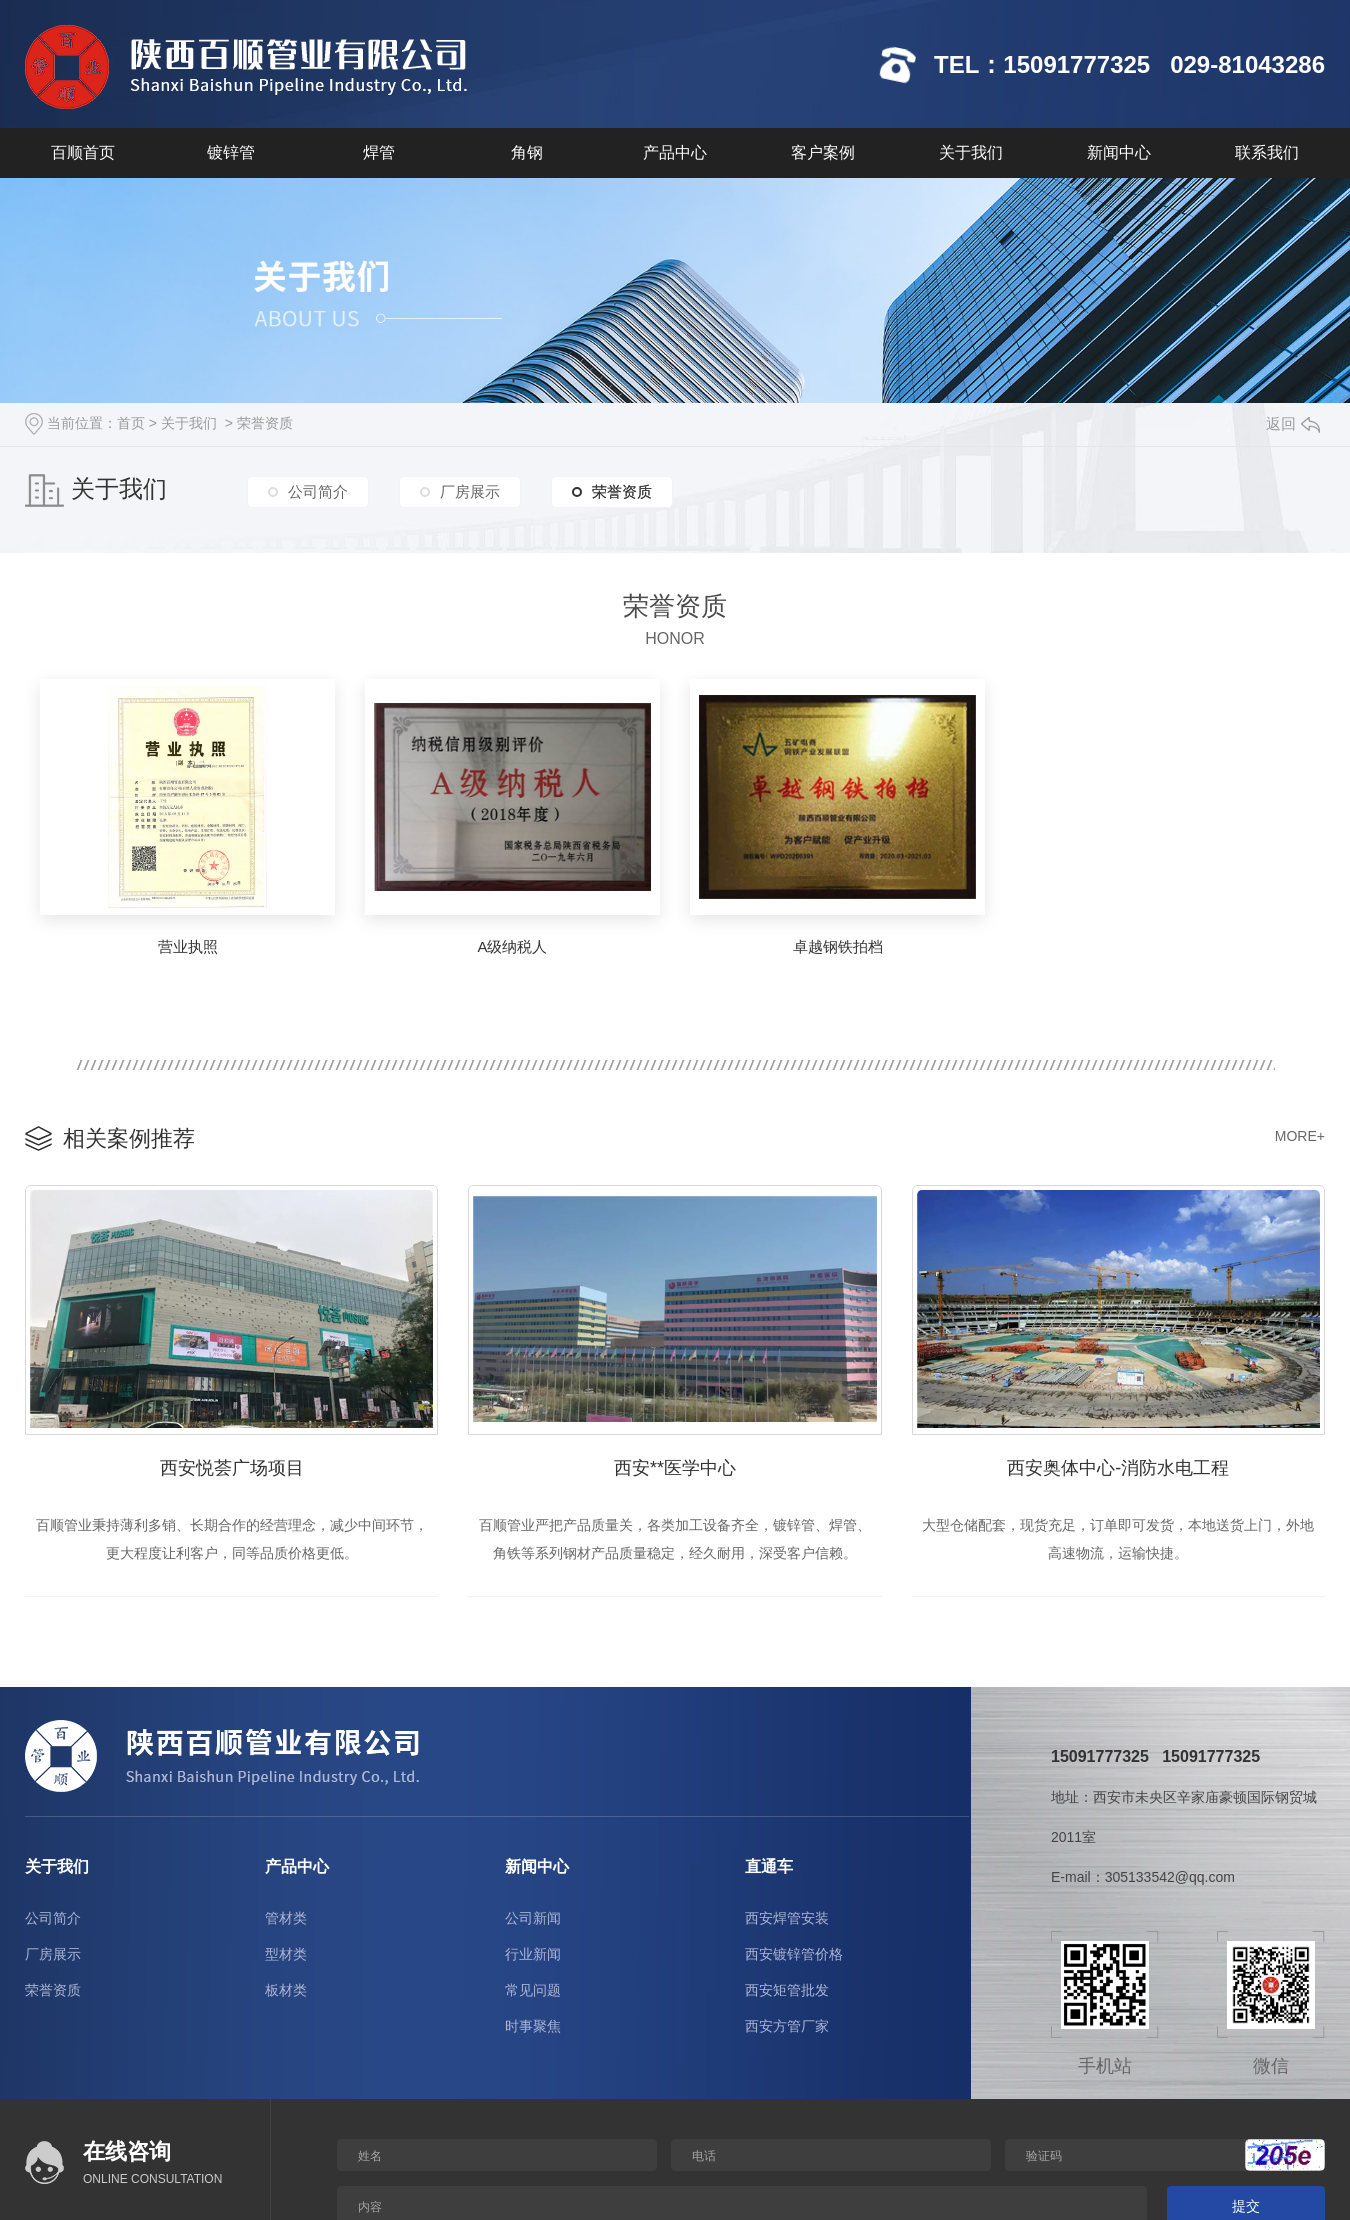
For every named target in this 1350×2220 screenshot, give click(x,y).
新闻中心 (1119, 152)
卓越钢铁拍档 (838, 946)
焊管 (379, 152)
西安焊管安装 (787, 1918)
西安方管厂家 (787, 2026)
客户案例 (823, 152)
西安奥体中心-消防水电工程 (1118, 1468)
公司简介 (318, 491)
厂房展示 (470, 491)
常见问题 (533, 1990)
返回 (1293, 423)
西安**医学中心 (675, 1468)
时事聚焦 (533, 2026)
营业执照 (188, 946)
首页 (131, 423)
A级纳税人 (512, 946)
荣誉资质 (265, 423)
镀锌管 (231, 152)
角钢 (527, 152)
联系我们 (1267, 152)
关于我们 (971, 152)
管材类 (286, 1918)
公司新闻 (533, 1918)
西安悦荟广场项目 (232, 1468)
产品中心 (675, 152)
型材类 (286, 1954)
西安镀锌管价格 (794, 1954)
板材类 (286, 1990)
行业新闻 (533, 1954)
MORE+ (1300, 1136)
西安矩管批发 (787, 1990)
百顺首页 (83, 152)
